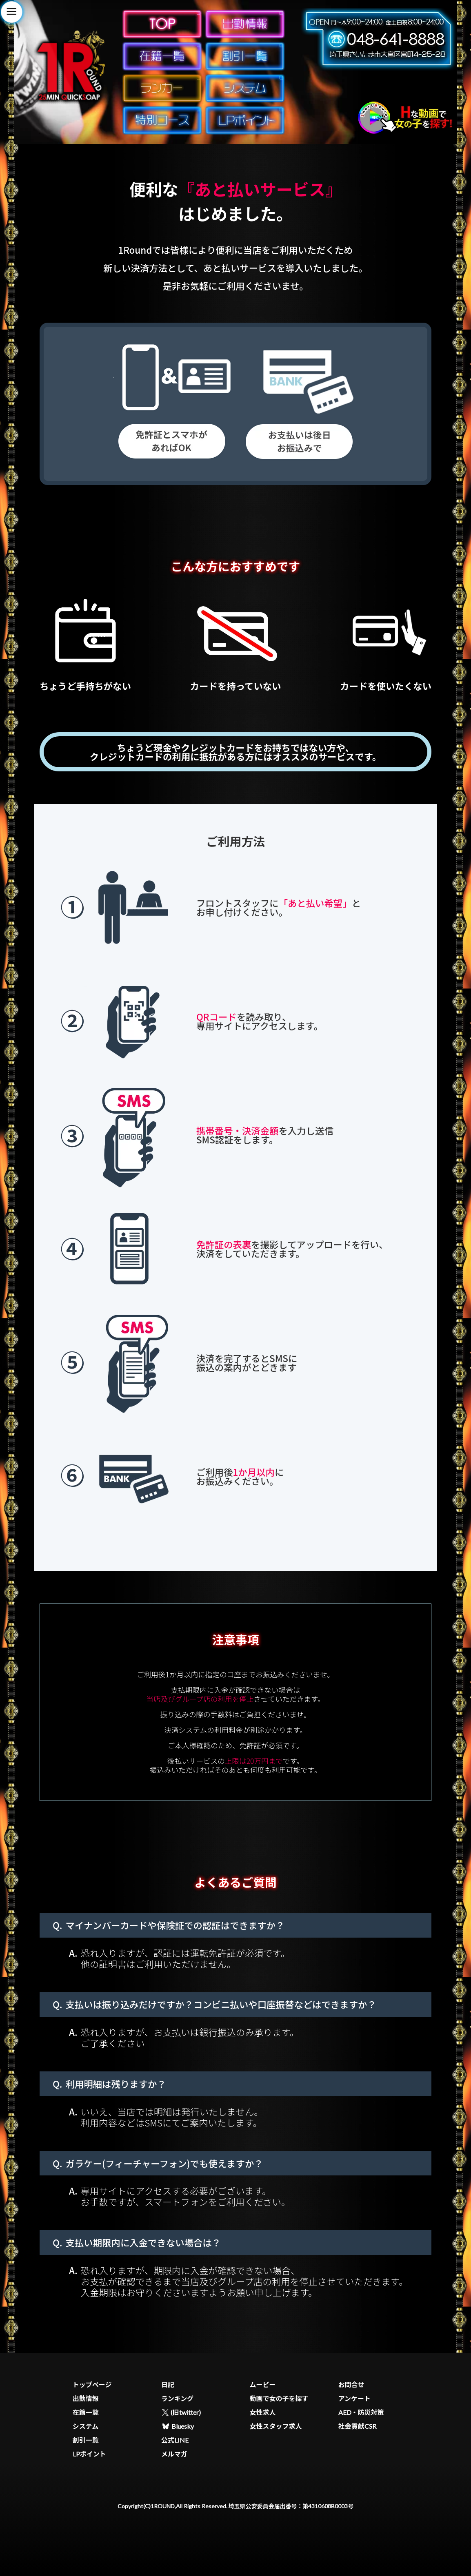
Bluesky (178, 2426)
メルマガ (174, 2454)
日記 (167, 2384)
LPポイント (89, 2454)
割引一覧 (86, 2440)
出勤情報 (86, 2398)
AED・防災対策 (361, 2412)
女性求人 (263, 2412)
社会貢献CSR (357, 2426)
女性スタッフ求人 (276, 2426)
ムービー (263, 2384)
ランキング (177, 2398)
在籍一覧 (86, 2412)
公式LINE (175, 2440)
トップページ (92, 2384)
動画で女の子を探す (279, 2398)
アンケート (354, 2398)
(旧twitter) (181, 2412)
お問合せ (351, 2384)
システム (86, 2426)
